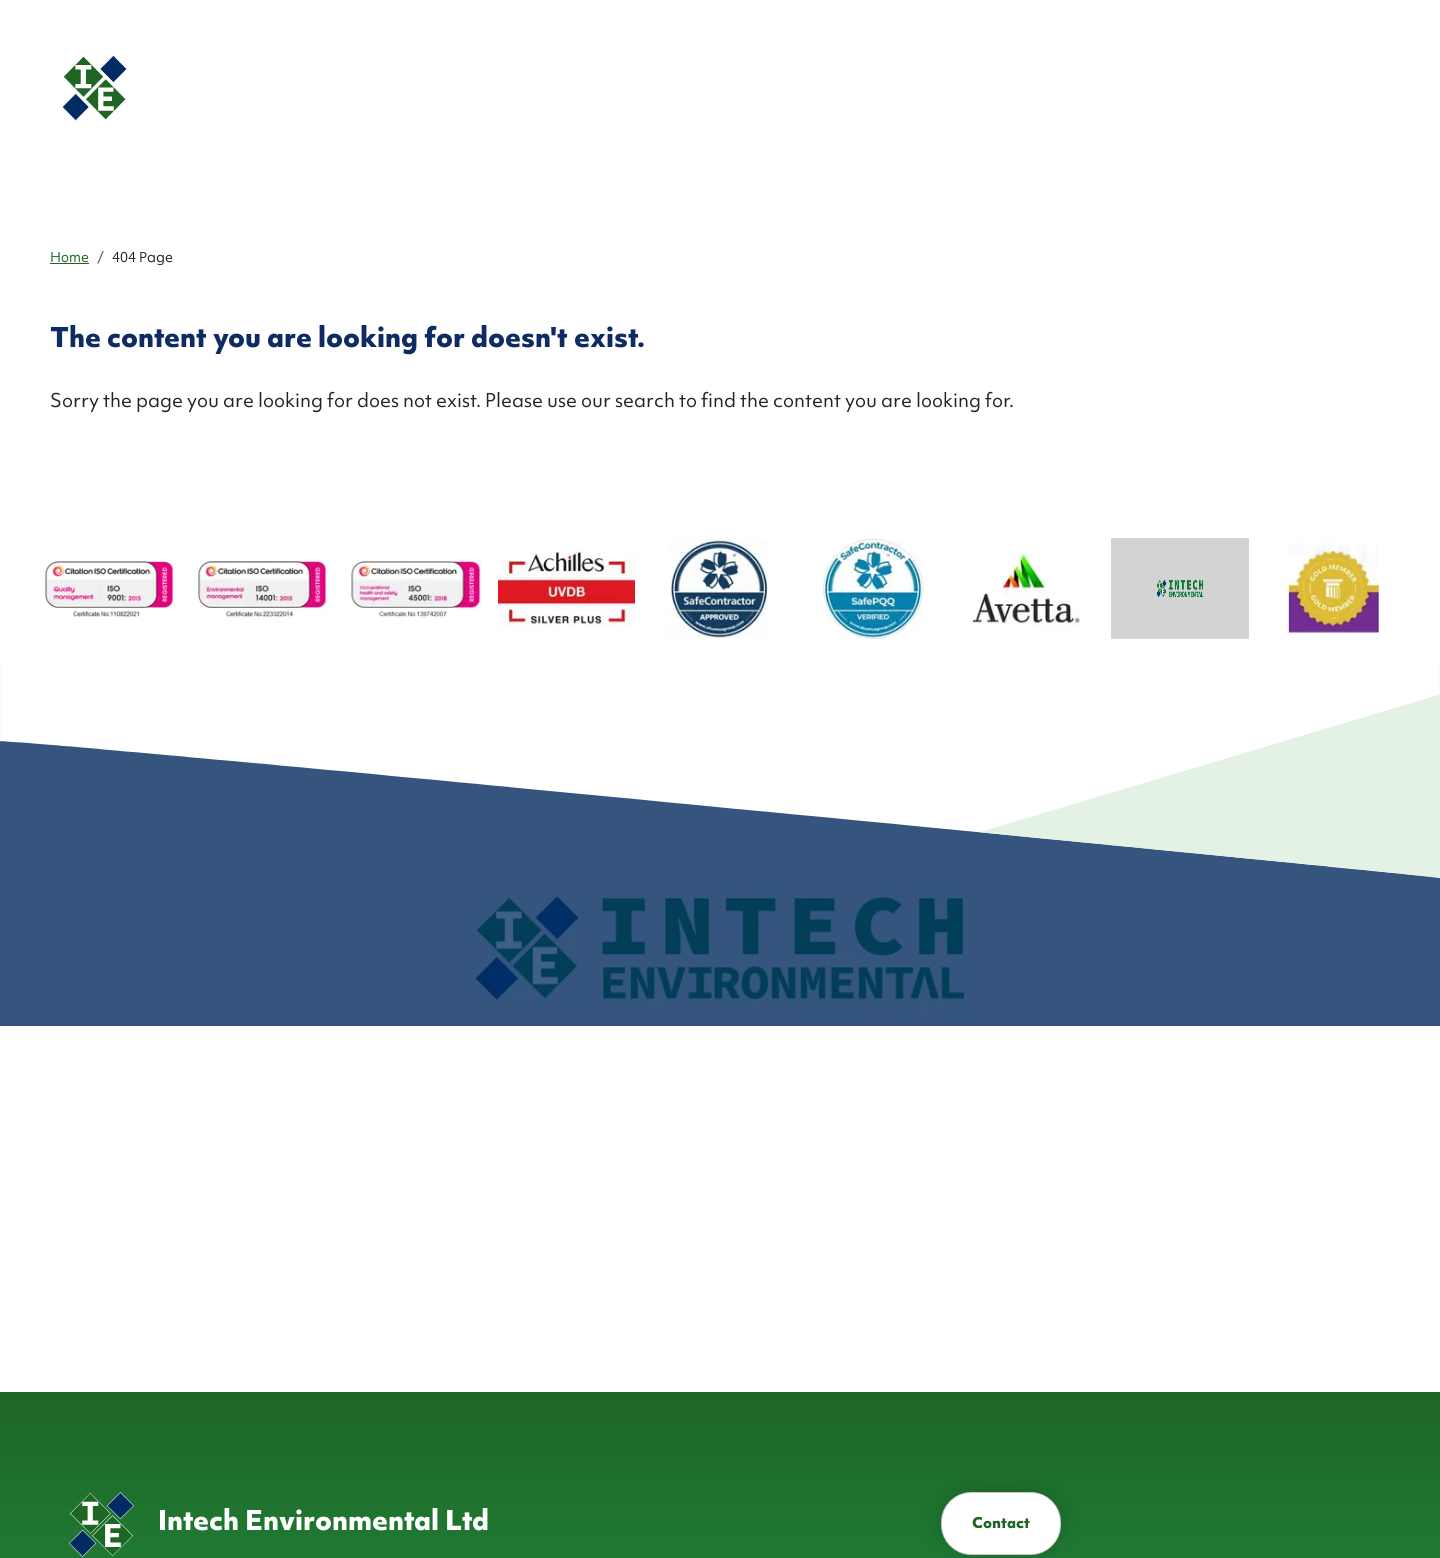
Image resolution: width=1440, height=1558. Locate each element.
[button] (1205, 88)
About (752, 87)
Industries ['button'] (951, 87)
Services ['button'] (842, 87)
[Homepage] (214, 87)
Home (69, 257)
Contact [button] (1309, 87)
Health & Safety (1098, 87)
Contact (1001, 1523)
